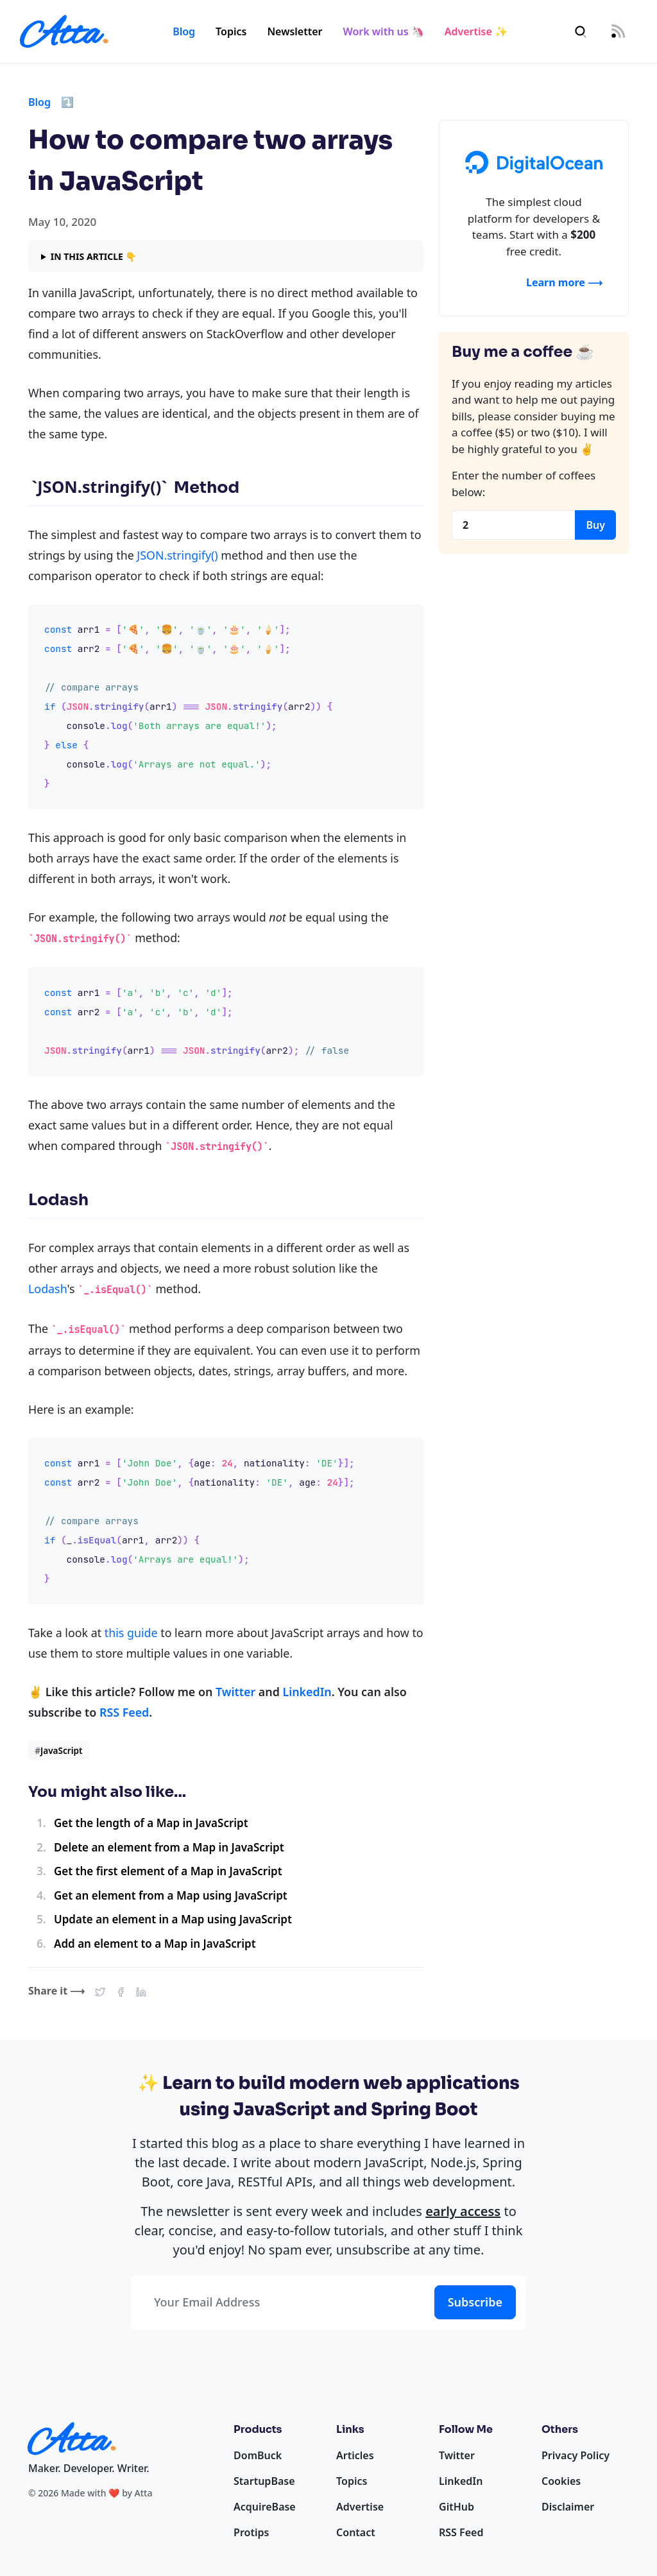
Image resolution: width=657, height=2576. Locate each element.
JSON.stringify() (177, 555)
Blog (184, 31)
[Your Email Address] (280, 2302)
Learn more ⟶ (564, 282)
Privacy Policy (576, 2455)
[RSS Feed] (617, 32)
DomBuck (258, 2455)
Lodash (47, 1288)
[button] (100, 1990)
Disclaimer (568, 2507)
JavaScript (58, 1750)
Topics (231, 31)
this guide (131, 1632)
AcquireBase (265, 2507)
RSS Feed (124, 1712)
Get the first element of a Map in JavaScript (168, 1871)
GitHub (456, 2507)
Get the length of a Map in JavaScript (151, 1823)
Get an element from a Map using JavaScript (170, 1895)
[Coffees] (514, 525)
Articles (355, 2455)
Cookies (561, 2481)
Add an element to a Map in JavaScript (155, 1943)
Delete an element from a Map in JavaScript (169, 1847)
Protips (251, 2532)
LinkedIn (306, 1691)
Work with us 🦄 (383, 31)
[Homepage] (64, 31)
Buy (595, 525)
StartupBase (264, 2481)
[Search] (580, 32)
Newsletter (294, 31)
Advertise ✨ (476, 31)
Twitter (235, 1691)
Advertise (360, 2507)
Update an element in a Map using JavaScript (173, 1919)
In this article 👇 (94, 256)
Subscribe (475, 2302)
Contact (355, 2532)
